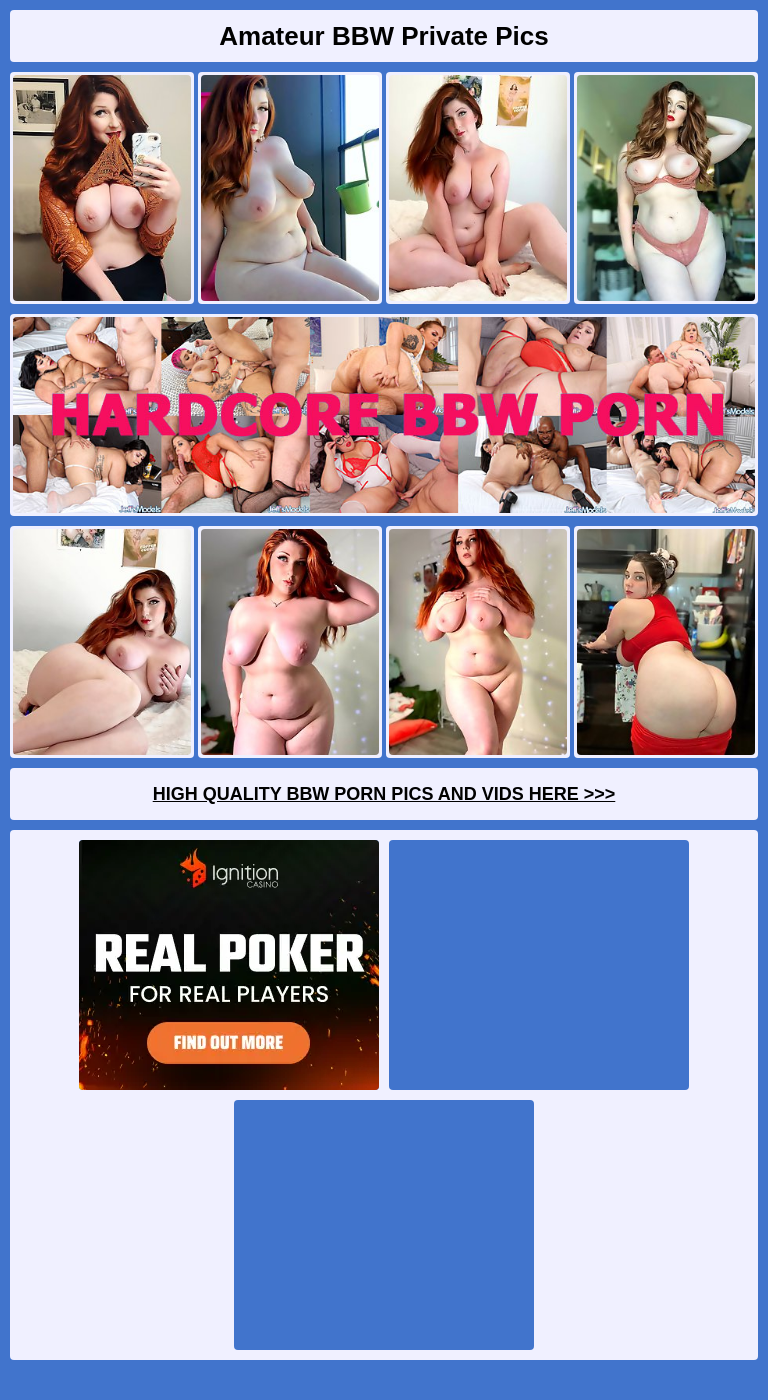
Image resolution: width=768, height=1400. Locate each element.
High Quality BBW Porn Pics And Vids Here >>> (384, 794)
